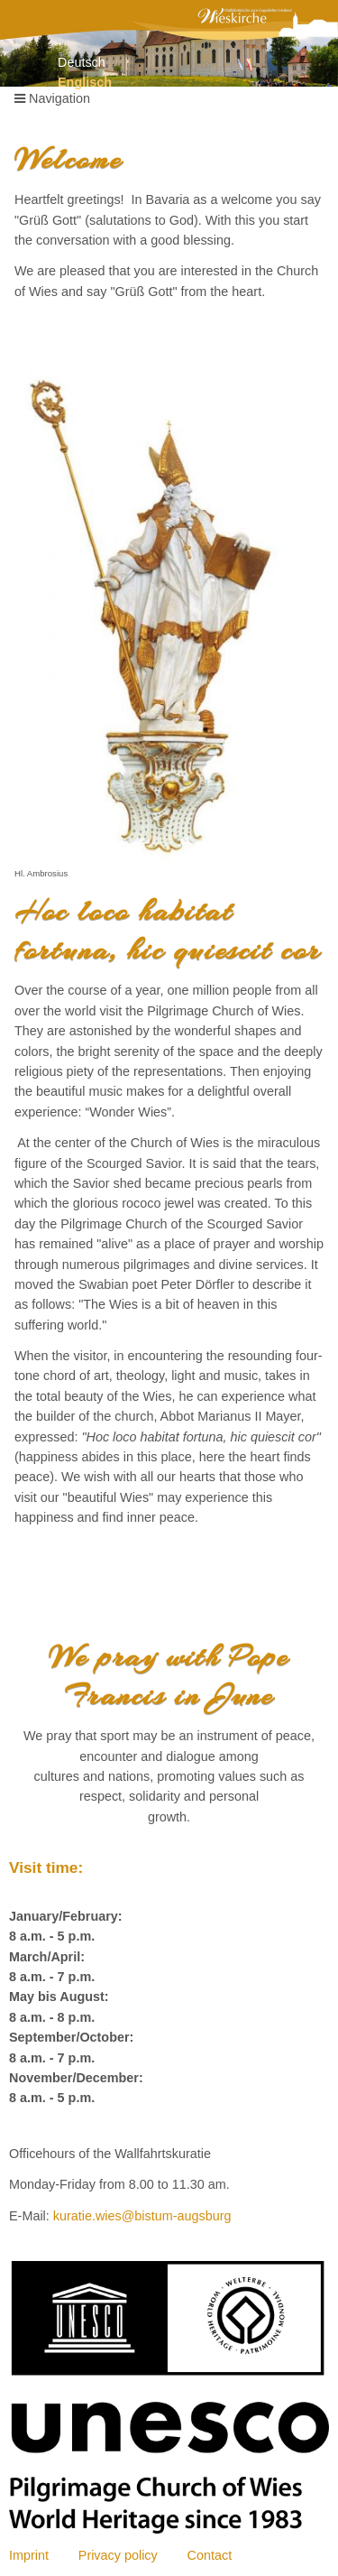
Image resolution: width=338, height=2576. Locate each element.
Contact (210, 2555)
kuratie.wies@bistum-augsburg (142, 2216)
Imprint (29, 2555)
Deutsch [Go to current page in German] (81, 62)
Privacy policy (118, 2555)
